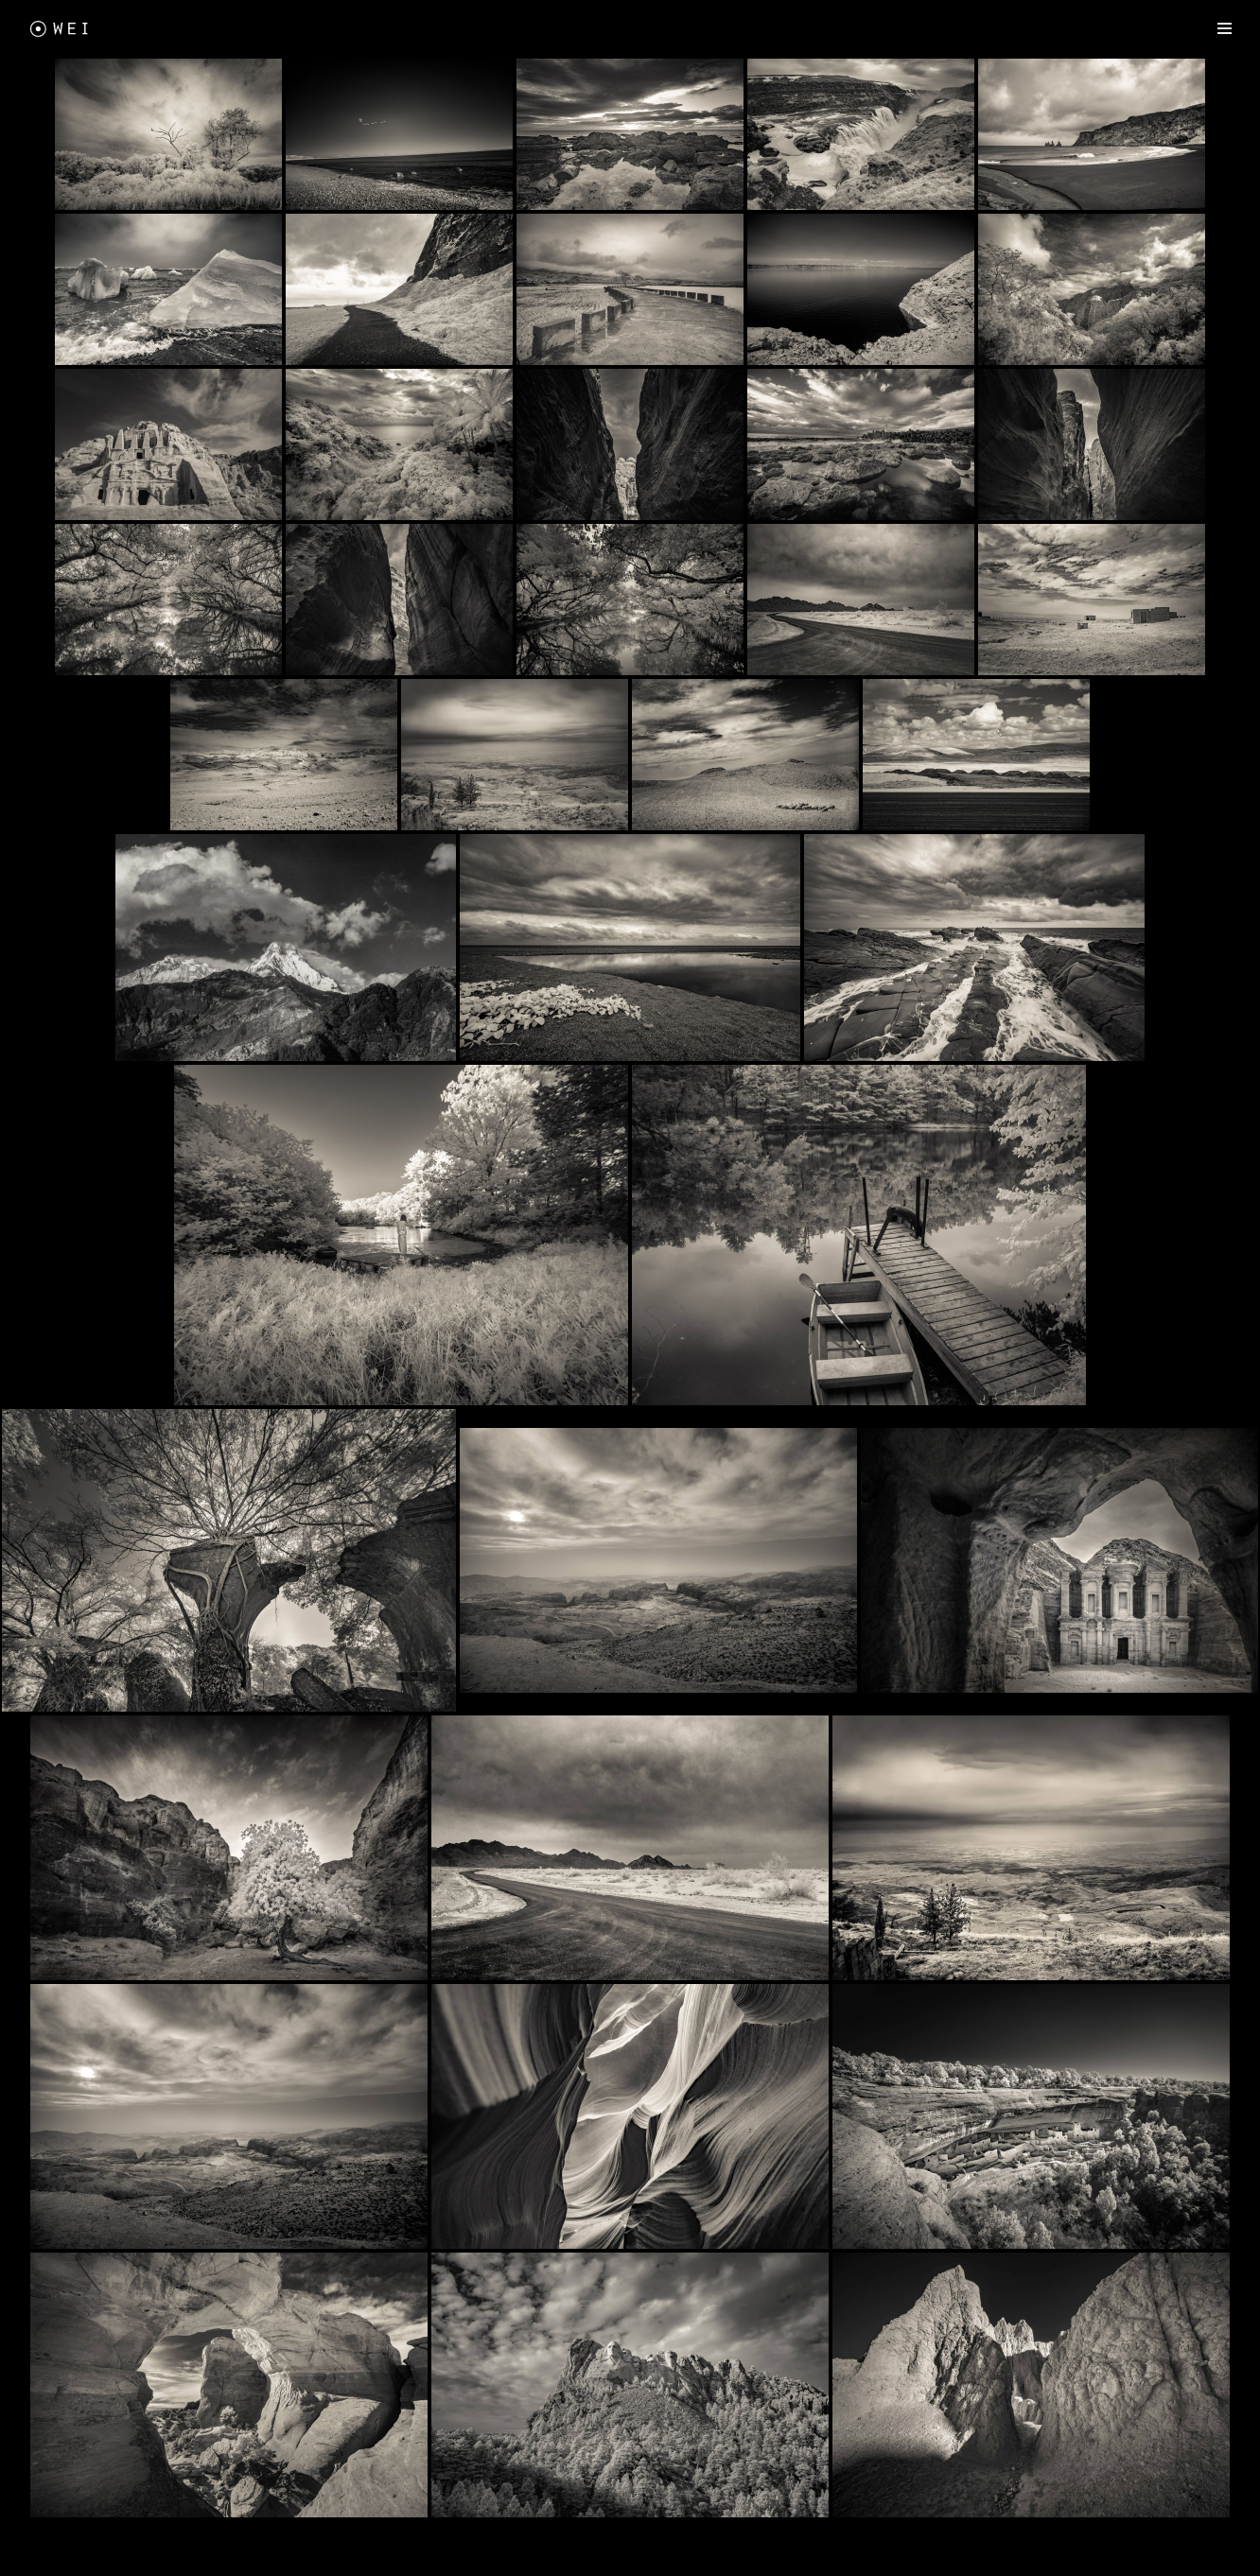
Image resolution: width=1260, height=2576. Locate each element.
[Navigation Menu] (1224, 28)
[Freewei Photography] (61, 28)
